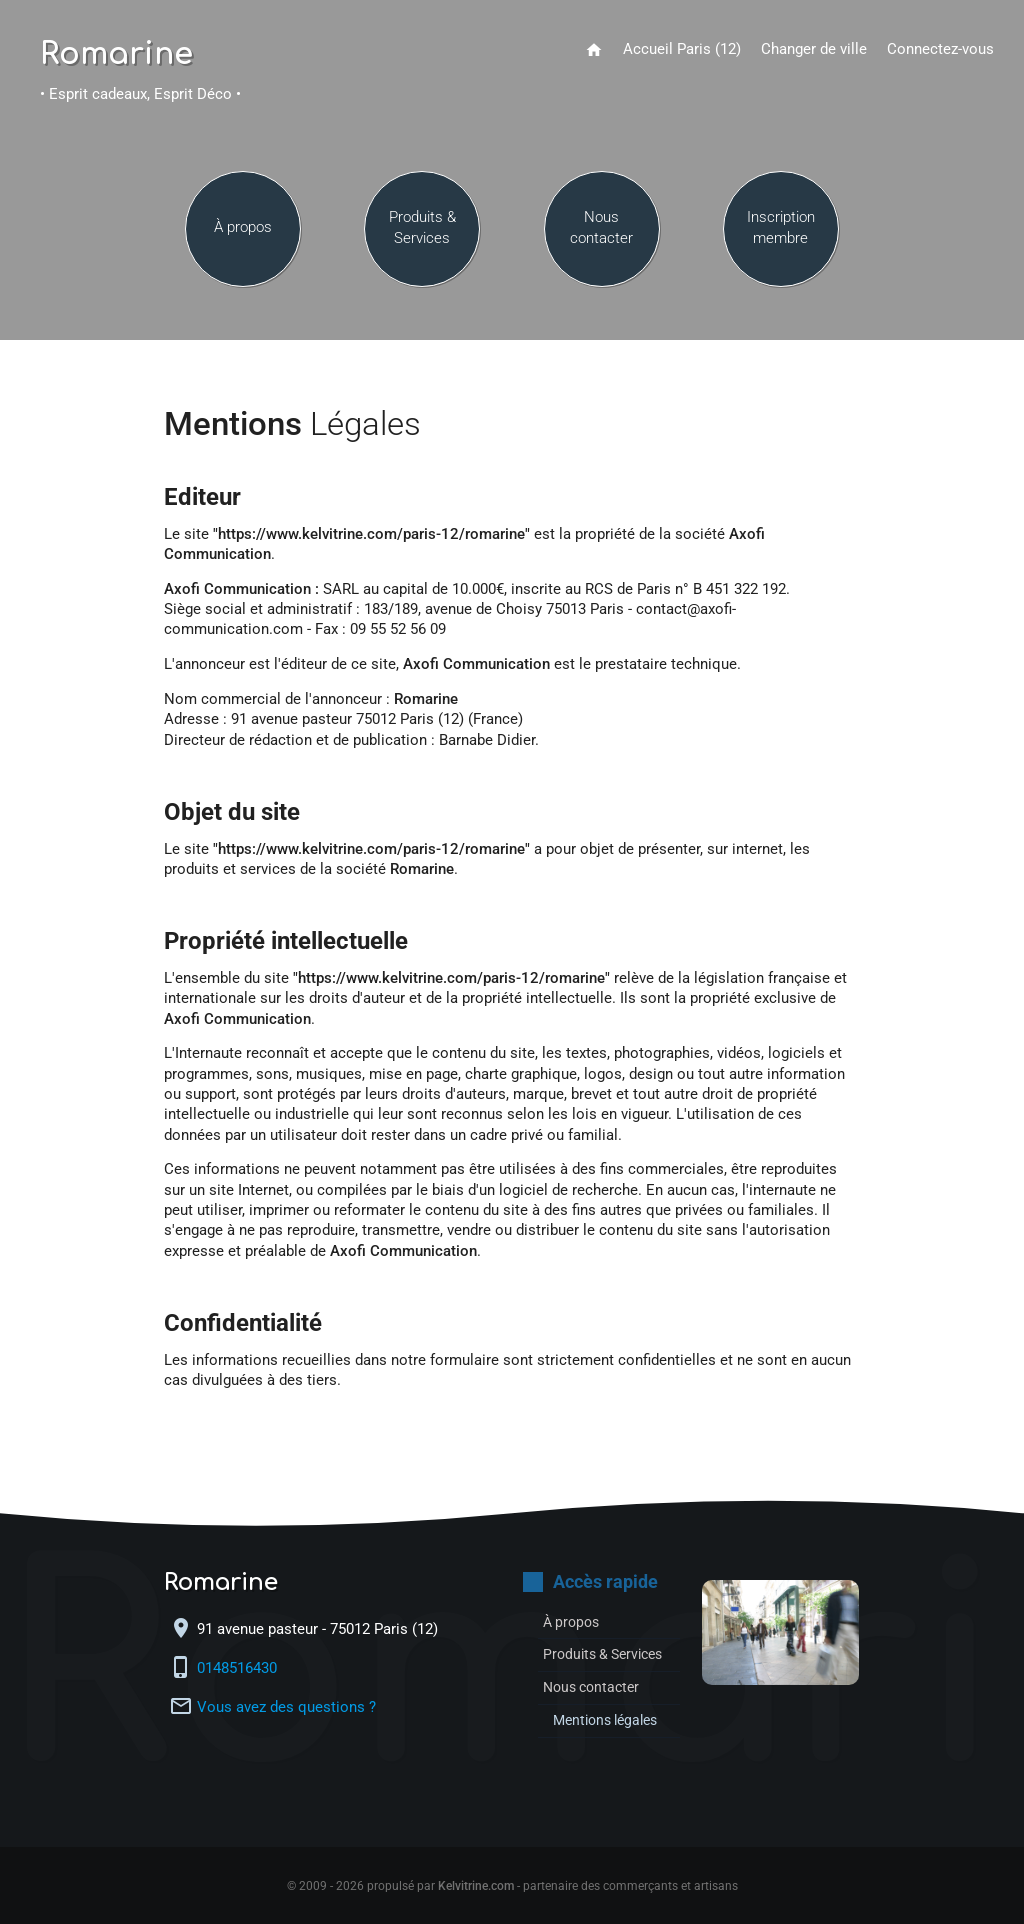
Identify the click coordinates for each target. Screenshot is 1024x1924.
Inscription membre (781, 231)
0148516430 (239, 1668)
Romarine (116, 55)
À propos (243, 231)
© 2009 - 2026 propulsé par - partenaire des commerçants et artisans (512, 1886)
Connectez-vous (940, 49)
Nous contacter (601, 231)
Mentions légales (610, 1720)
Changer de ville (814, 49)
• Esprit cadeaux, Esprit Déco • (140, 94)
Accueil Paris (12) (682, 49)
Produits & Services (422, 231)
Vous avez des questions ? (286, 1707)
